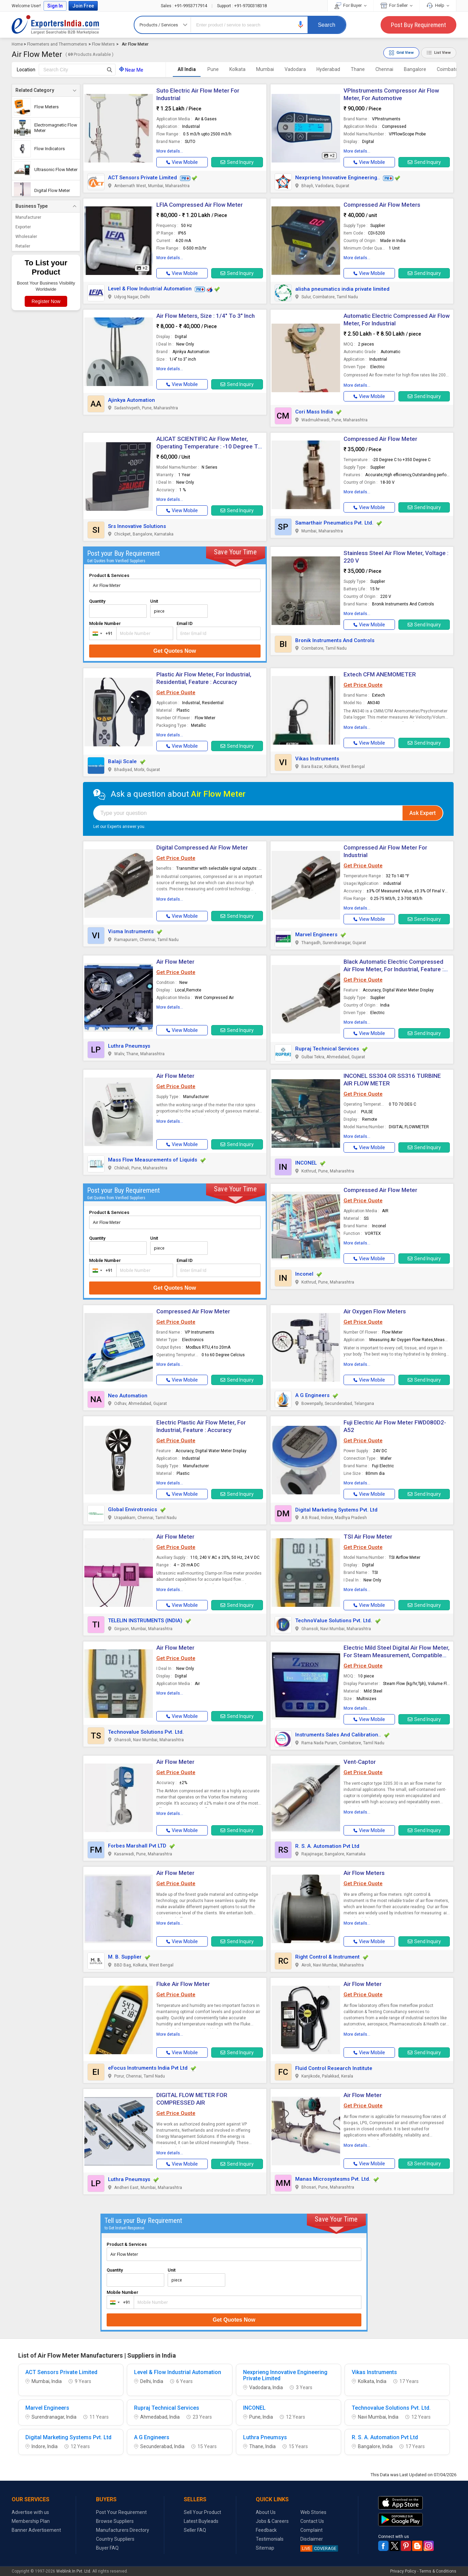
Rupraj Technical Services (327, 1049)
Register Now (46, 301)
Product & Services (109, 575)
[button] (301, 24)
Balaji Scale (122, 761)
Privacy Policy (403, 2571)
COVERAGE (318, 2548)
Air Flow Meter (175, 961)
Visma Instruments (131, 931)
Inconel (304, 1274)
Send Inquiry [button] (237, 162)
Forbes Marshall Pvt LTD (137, 1846)
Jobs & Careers (272, 2521)
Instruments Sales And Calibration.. (338, 1735)
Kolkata (237, 69)
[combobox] (101, 633)
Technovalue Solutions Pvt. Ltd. (146, 1732)
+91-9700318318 (242, 5)
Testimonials (270, 2539)
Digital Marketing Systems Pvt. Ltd (336, 1510)
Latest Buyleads (201, 2521)
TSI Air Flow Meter (368, 1536)
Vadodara (295, 69)
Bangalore (415, 69)
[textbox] (77, 69)
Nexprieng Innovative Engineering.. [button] (337, 177)
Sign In (55, 6)
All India (187, 69)
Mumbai (265, 69)
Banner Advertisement (36, 2530)
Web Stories (313, 2512)
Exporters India (55, 24)
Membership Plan (31, 2521)
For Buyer (351, 5)
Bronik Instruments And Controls (334, 640)
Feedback (266, 2530)
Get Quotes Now (174, 651)
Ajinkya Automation (131, 400)
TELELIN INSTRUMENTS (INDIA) (145, 1620)
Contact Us (312, 2521)
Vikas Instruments (317, 759)
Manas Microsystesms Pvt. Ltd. (332, 2179)
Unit (154, 601)
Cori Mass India (314, 412)
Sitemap (265, 2548)
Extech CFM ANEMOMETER (380, 674)
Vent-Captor (360, 1761)
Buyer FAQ (107, 2548)
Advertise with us (30, 2512)
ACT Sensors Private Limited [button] (142, 177)
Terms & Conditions (437, 2571)
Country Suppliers (115, 2539)
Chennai (384, 69)
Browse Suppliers (115, 2521)
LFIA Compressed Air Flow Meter (199, 204)
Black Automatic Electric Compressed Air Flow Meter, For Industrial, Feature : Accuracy (394, 969)
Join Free (83, 6)
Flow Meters (103, 44)
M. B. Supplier (125, 1957)
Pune (213, 69)
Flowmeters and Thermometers (57, 44)
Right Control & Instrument (327, 1957)
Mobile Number (105, 623)
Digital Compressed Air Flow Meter (202, 847)
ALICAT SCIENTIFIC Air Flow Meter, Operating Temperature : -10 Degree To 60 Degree (208, 446)
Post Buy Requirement (418, 24)
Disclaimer (311, 2539)
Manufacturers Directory (122, 2530)
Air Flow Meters (364, 1872)
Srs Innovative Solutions (137, 526)
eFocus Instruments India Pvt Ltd (148, 2068)
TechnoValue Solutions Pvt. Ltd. (333, 1620)
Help (438, 5)
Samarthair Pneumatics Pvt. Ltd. (334, 523)
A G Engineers (312, 1395)
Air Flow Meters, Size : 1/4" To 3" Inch (205, 315)
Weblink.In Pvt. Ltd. (73, 2571)
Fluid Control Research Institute (333, 2068)
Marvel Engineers (316, 934)
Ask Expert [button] (422, 813)
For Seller (396, 5)
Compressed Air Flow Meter (380, 438)
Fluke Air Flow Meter (183, 1984)
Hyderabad (328, 69)
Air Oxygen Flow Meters (375, 1311)
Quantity (97, 601)
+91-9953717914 (184, 5)
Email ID (185, 623)
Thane (358, 69)
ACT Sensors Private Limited (61, 2372)
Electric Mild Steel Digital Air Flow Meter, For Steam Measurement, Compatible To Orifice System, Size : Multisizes (396, 1655)
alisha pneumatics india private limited (342, 289)
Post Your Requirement (121, 2512)
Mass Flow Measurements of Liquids (152, 1160)
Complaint (311, 2530)
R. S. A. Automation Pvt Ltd (327, 1846)
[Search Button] (110, 69)
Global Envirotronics (132, 1509)
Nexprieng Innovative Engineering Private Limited (285, 2375)
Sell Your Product (202, 2512)
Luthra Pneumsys (129, 1046)
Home (17, 44)
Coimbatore (450, 69)
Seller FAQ (195, 2530)
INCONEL (306, 1163)
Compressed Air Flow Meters (382, 204)
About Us (266, 2512)
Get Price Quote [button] (175, 692)
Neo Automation (127, 1396)
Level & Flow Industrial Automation (177, 2372)
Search (326, 25)
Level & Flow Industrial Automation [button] (150, 289)
